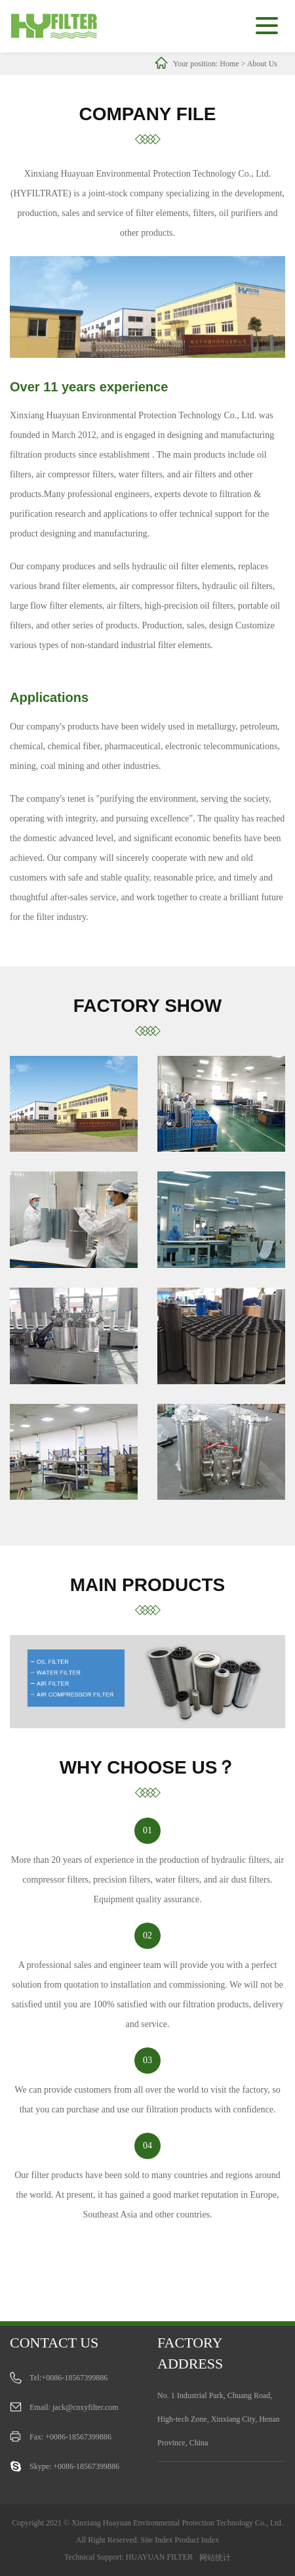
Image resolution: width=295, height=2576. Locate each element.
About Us (262, 63)
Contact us (54, 2342)
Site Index (157, 2539)
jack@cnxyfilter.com (85, 2407)
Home (229, 63)
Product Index (197, 2539)
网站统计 (215, 2557)
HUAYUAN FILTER (159, 2557)
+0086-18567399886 (75, 2377)
